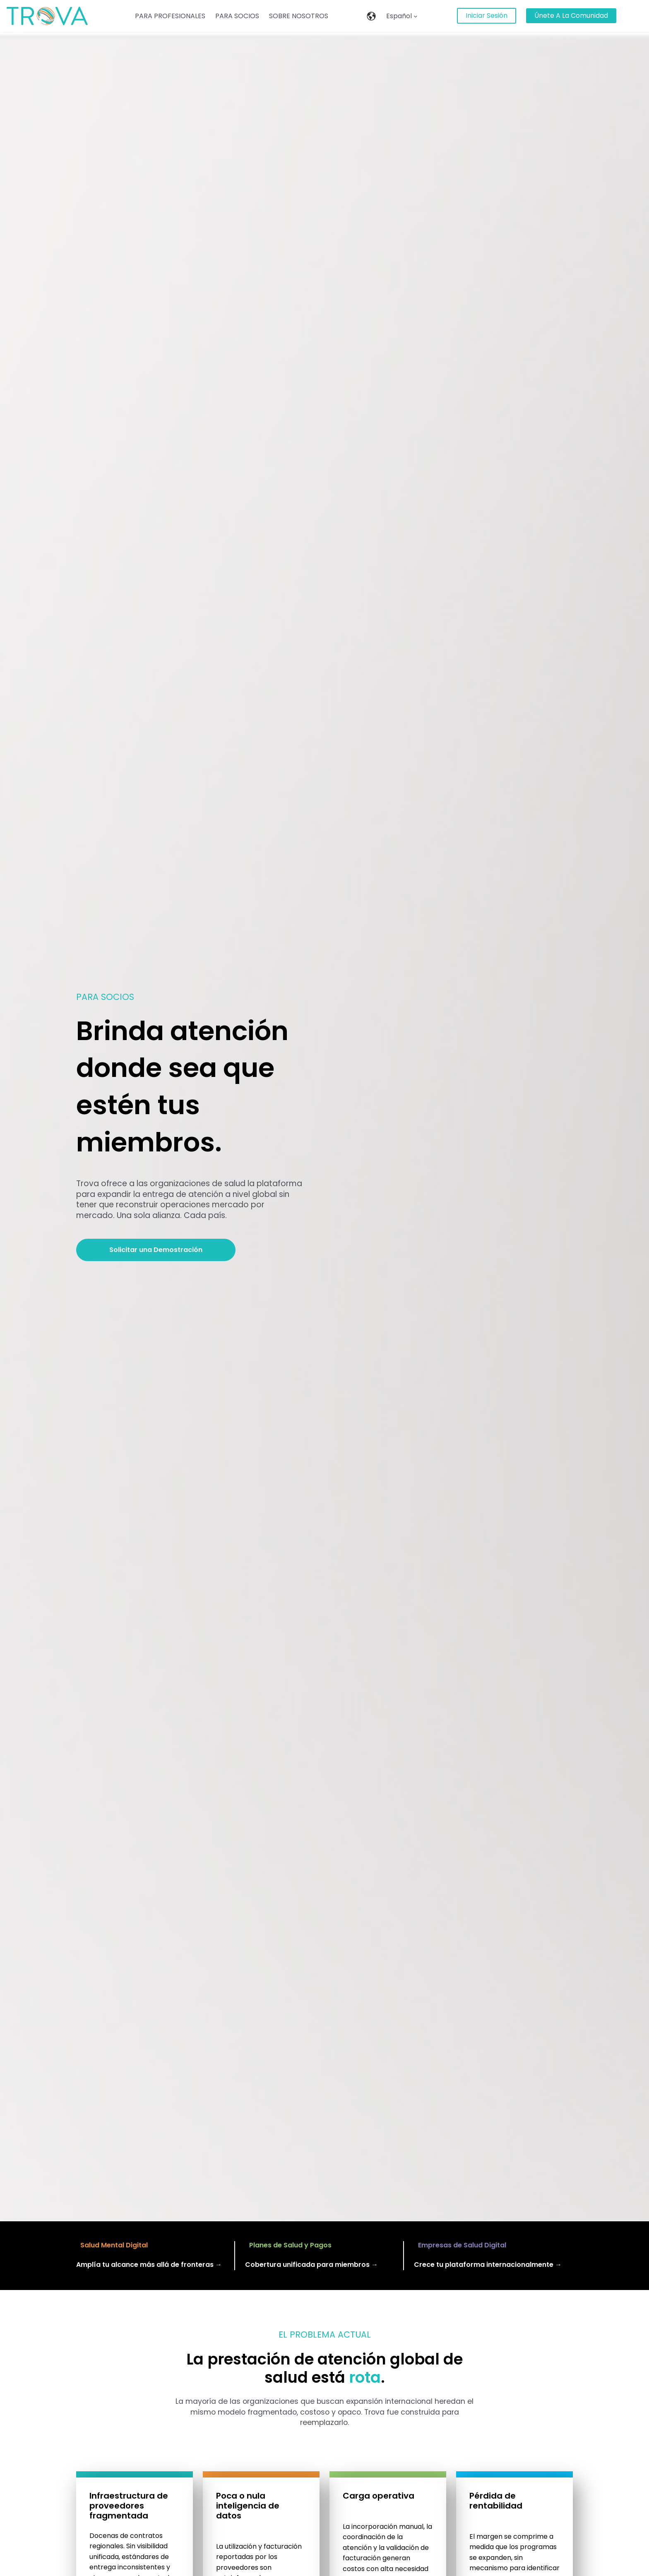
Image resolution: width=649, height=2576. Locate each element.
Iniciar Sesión (486, 15)
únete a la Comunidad (571, 15)
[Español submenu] (415, 16)
